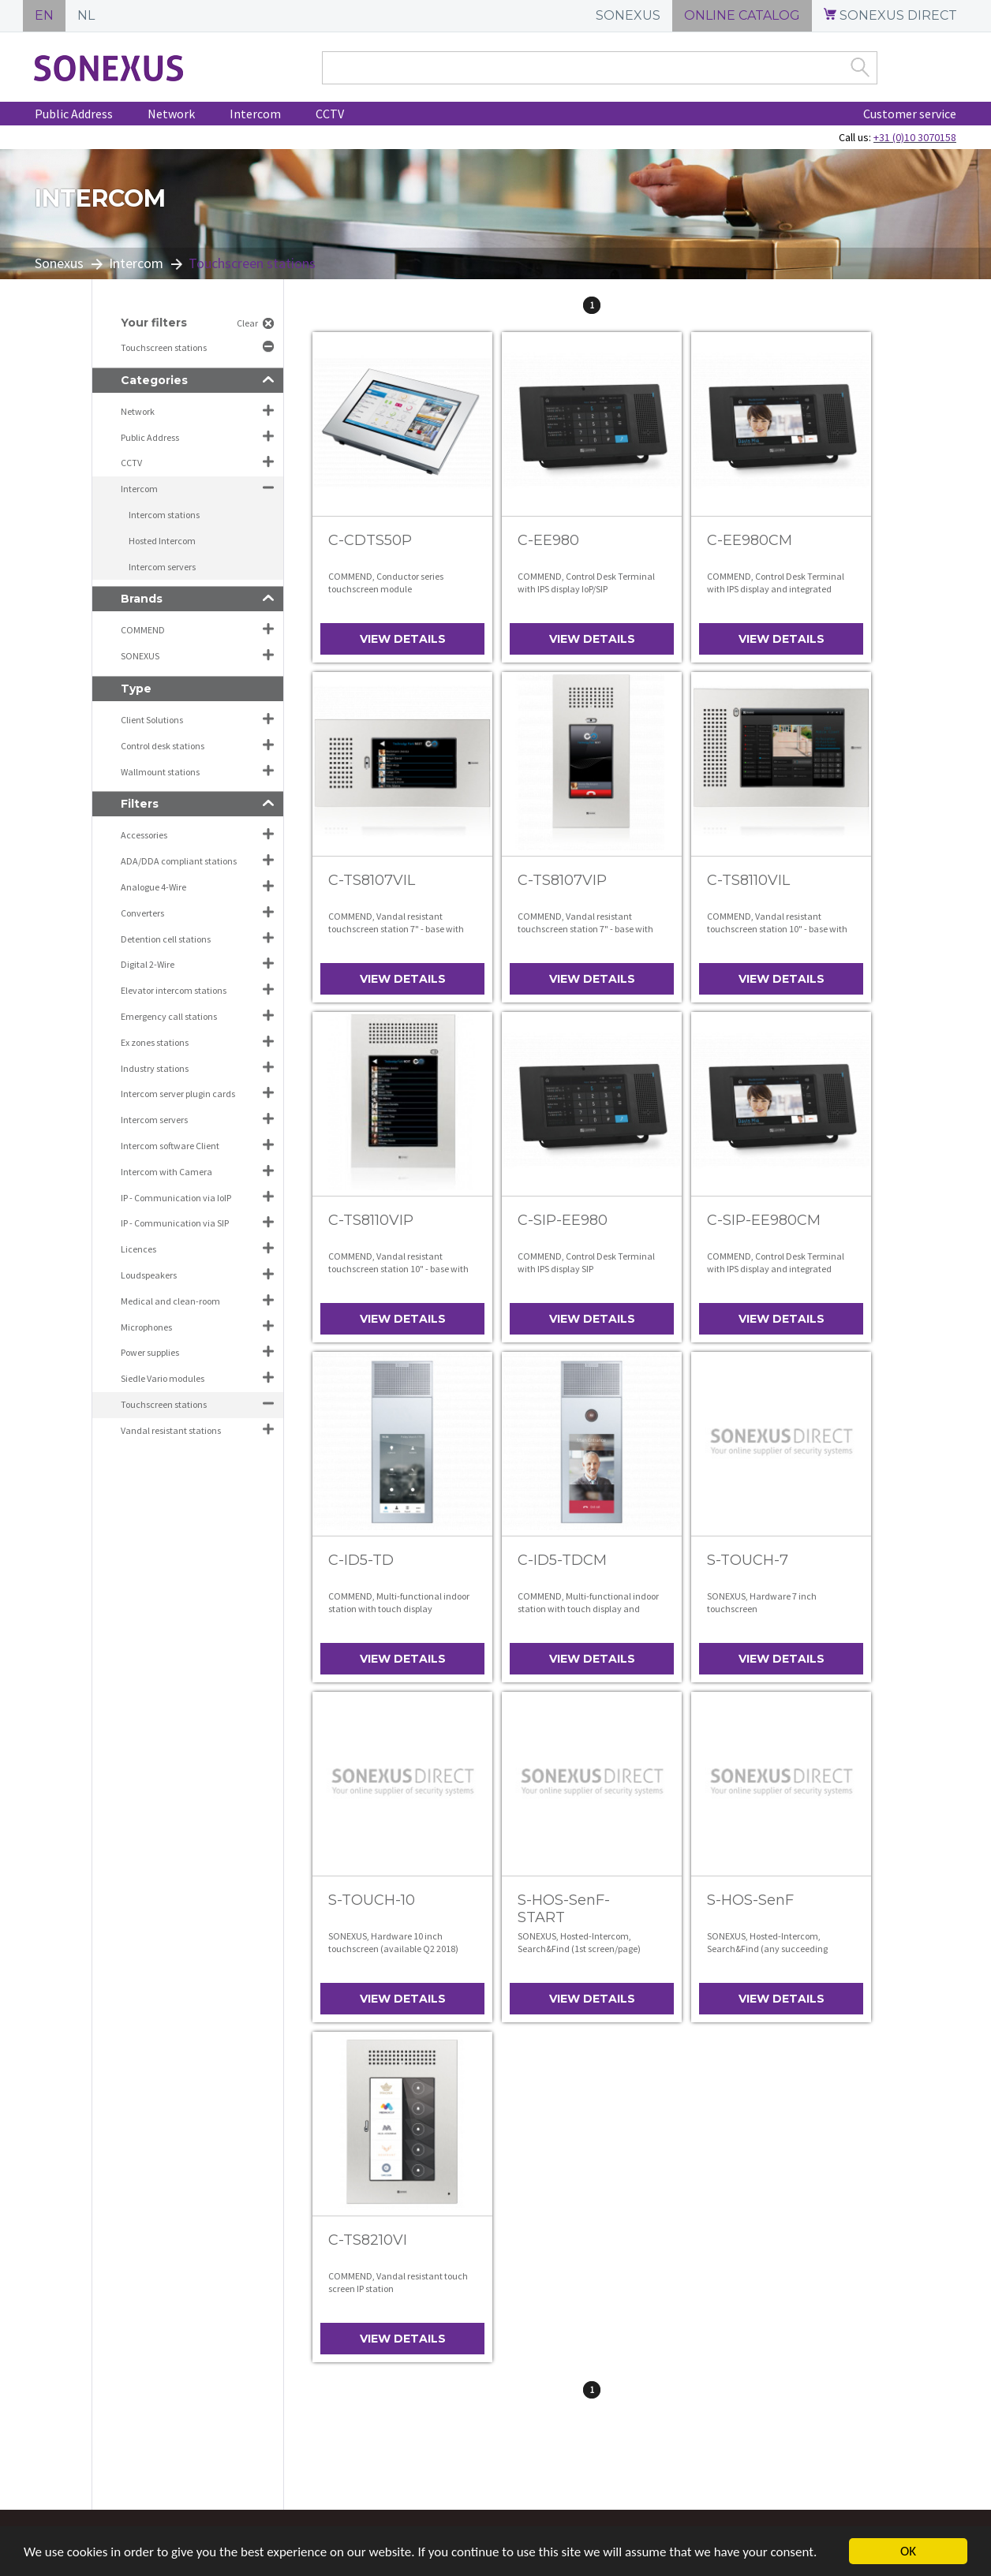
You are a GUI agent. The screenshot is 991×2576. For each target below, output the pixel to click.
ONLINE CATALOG (742, 15)
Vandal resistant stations (171, 1430)
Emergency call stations (169, 1016)
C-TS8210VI (367, 2240)
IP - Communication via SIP (175, 1223)
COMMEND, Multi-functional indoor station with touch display (398, 1602)
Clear (247, 323)
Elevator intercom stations (173, 990)
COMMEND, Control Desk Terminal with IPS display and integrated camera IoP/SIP (775, 588)
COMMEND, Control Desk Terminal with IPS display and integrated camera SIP (775, 1268)
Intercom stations (164, 515)
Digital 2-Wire (147, 964)
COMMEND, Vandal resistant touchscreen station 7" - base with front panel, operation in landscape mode (398, 934)
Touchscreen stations (164, 347)
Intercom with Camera (166, 1172)
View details (403, 639)
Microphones (146, 1327)
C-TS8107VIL (371, 880)
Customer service (909, 113)
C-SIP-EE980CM (764, 1220)
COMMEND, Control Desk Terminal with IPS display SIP (586, 1262)
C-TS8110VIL (748, 880)
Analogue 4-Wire (153, 887)
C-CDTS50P (370, 540)
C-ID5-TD (361, 1560)
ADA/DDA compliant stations (179, 861)
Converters (142, 913)
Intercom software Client (170, 1146)
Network (171, 113)
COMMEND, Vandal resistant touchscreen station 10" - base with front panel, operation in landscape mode (777, 934)
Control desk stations (162, 746)
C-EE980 (548, 540)
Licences (138, 1249)
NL (86, 15)
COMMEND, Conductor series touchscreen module (385, 582)
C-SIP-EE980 (563, 1220)
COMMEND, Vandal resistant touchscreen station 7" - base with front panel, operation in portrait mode (585, 934)
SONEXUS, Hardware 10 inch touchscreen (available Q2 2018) (393, 1942)
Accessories (144, 835)
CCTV (330, 113)
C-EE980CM (749, 540)
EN (44, 15)
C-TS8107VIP (562, 880)
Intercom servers (162, 567)
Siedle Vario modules (162, 1378)
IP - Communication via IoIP (176, 1198)
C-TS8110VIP (370, 1220)
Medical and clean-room (170, 1301)
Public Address (74, 113)
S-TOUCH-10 (371, 1900)
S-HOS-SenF (750, 1900)
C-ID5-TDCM (562, 1560)
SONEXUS (628, 15)
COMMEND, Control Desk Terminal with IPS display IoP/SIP (586, 582)
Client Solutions (152, 720)
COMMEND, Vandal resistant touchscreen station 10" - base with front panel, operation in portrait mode (398, 1274)
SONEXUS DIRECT (890, 15)
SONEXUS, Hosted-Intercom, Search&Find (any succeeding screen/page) (767, 1948)
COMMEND (143, 630)
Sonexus (59, 263)
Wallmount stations (160, 772)
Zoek (860, 67)
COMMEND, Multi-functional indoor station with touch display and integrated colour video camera (588, 1608)
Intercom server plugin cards (178, 1093)
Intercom (255, 113)
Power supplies (150, 1352)
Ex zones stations (155, 1042)
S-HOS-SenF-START (564, 1908)
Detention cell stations (166, 939)
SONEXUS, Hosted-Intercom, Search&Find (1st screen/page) (579, 1942)
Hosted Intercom (162, 541)
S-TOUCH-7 (747, 1560)
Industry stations (155, 1068)
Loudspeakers (149, 1275)
